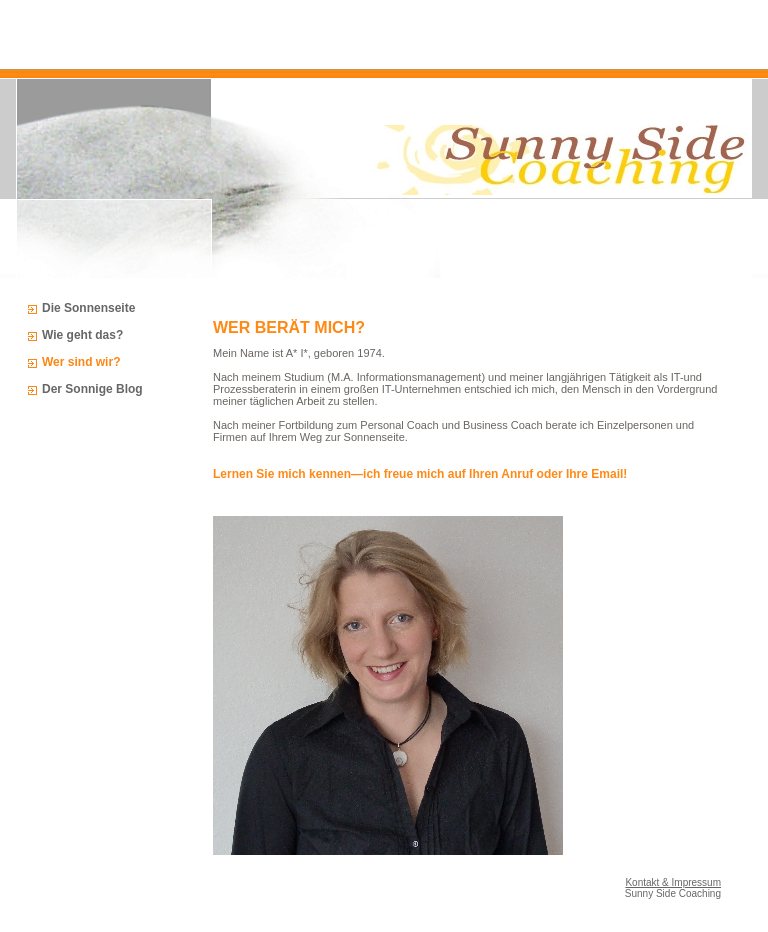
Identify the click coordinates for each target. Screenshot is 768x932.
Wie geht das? (82, 335)
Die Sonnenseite (88, 308)
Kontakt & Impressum (673, 882)
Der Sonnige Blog (92, 389)
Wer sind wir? (81, 362)
